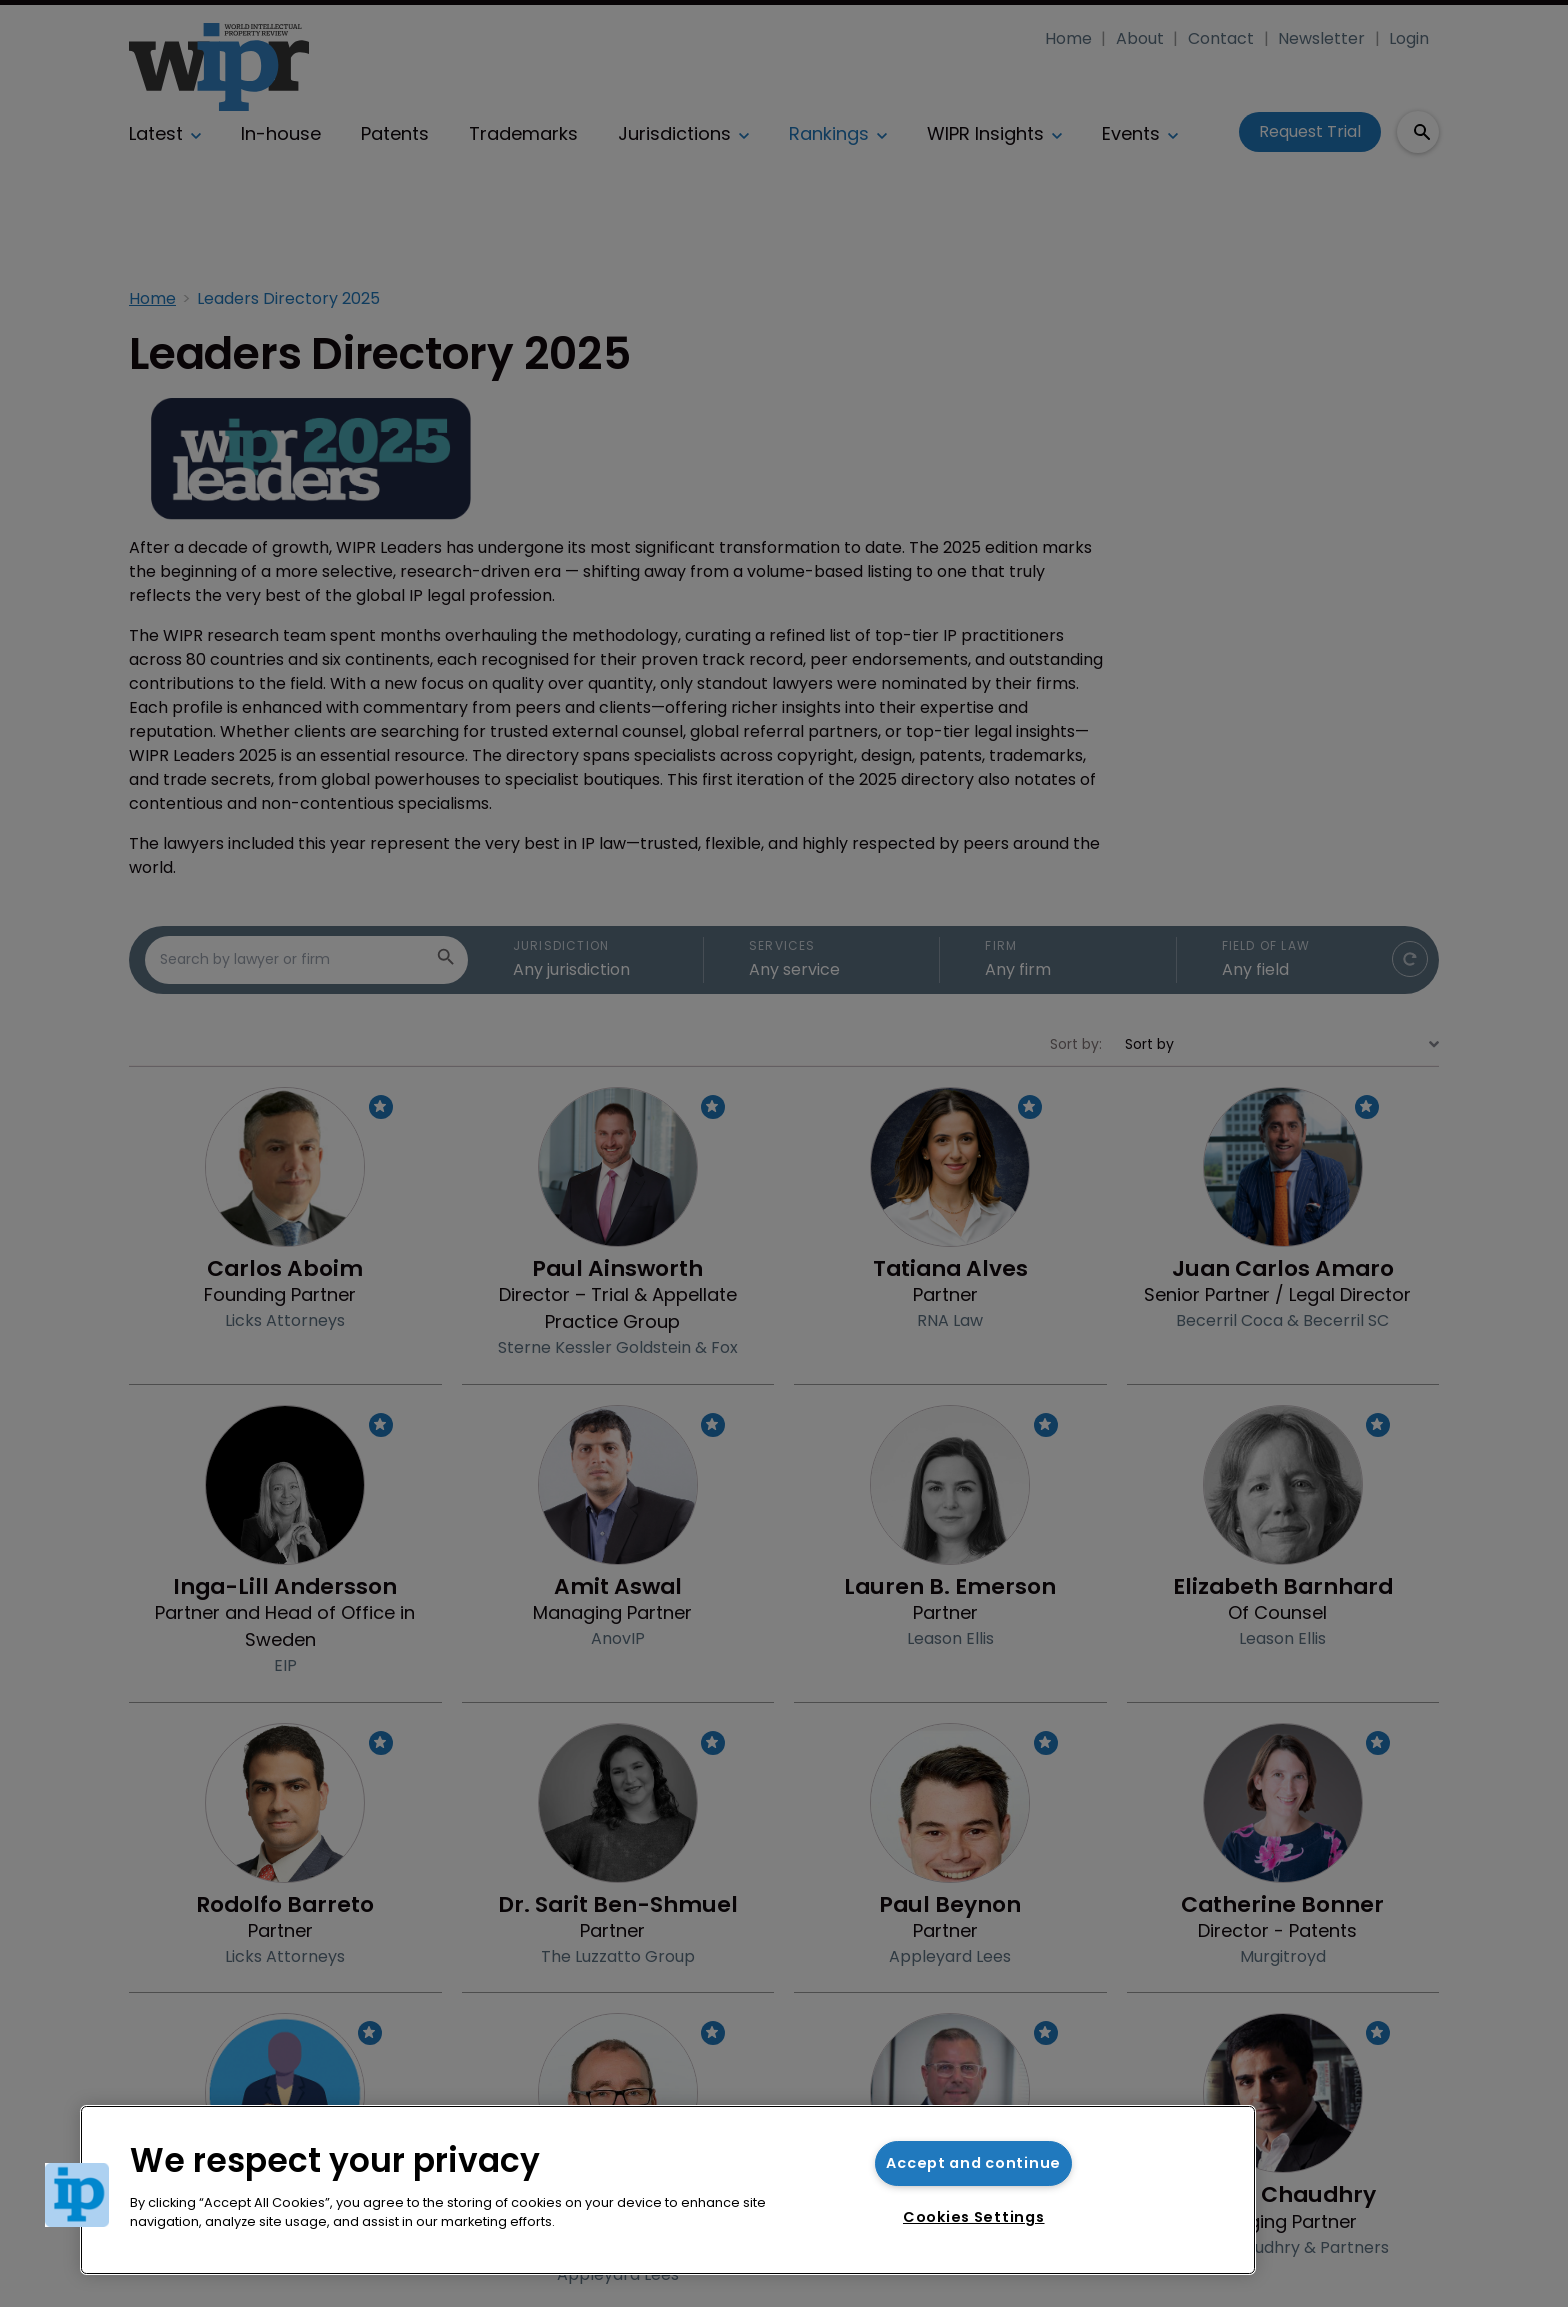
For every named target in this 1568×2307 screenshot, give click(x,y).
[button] (77, 2195)
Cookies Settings (974, 2217)
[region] (668, 2190)
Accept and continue (973, 2163)
